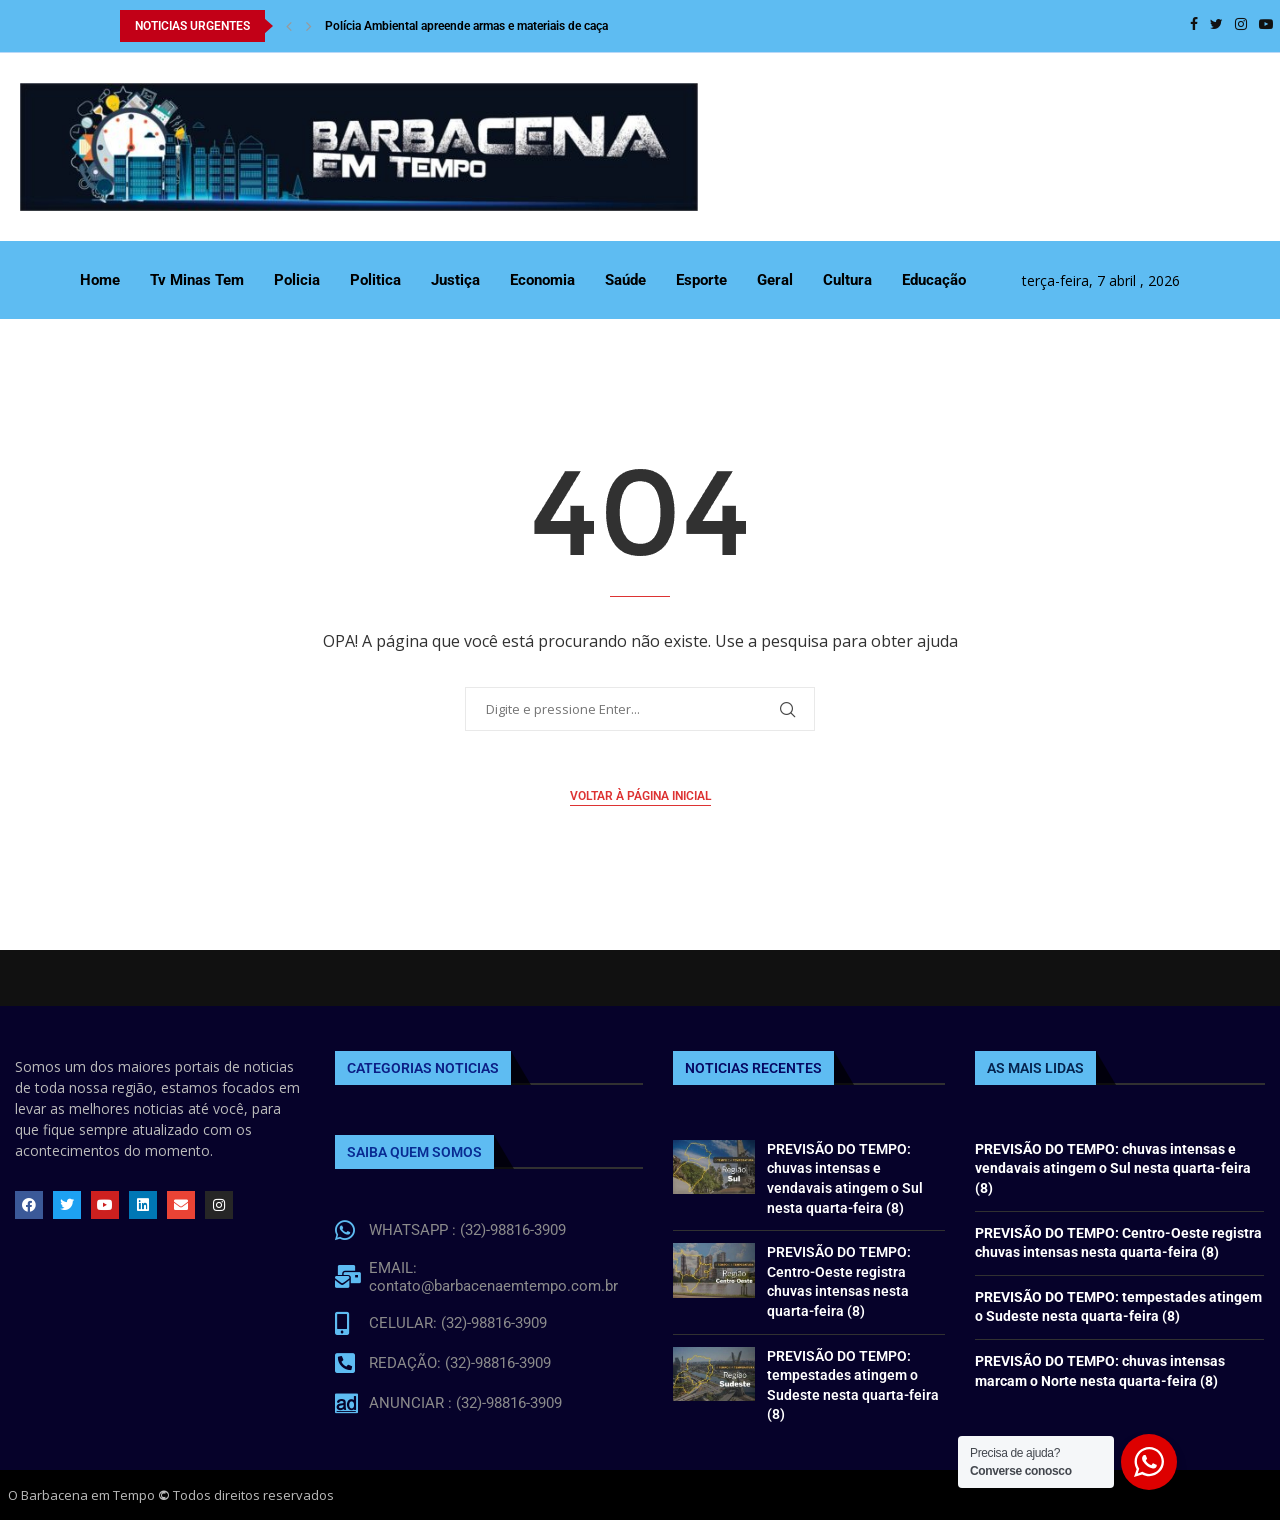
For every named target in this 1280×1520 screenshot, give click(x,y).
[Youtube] (1266, 26)
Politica (375, 280)
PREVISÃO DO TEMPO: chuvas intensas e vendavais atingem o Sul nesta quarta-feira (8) (1113, 1168)
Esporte (701, 280)
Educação (934, 280)
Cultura (847, 280)
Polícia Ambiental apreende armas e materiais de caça (466, 26)
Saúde (625, 280)
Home (100, 280)
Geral (775, 280)
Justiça (455, 280)
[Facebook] (1194, 26)
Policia (297, 280)
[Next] (309, 26)
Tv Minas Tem (197, 280)
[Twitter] (1216, 26)
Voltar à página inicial (640, 796)
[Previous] (289, 26)
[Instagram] (1241, 26)
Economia (542, 280)
